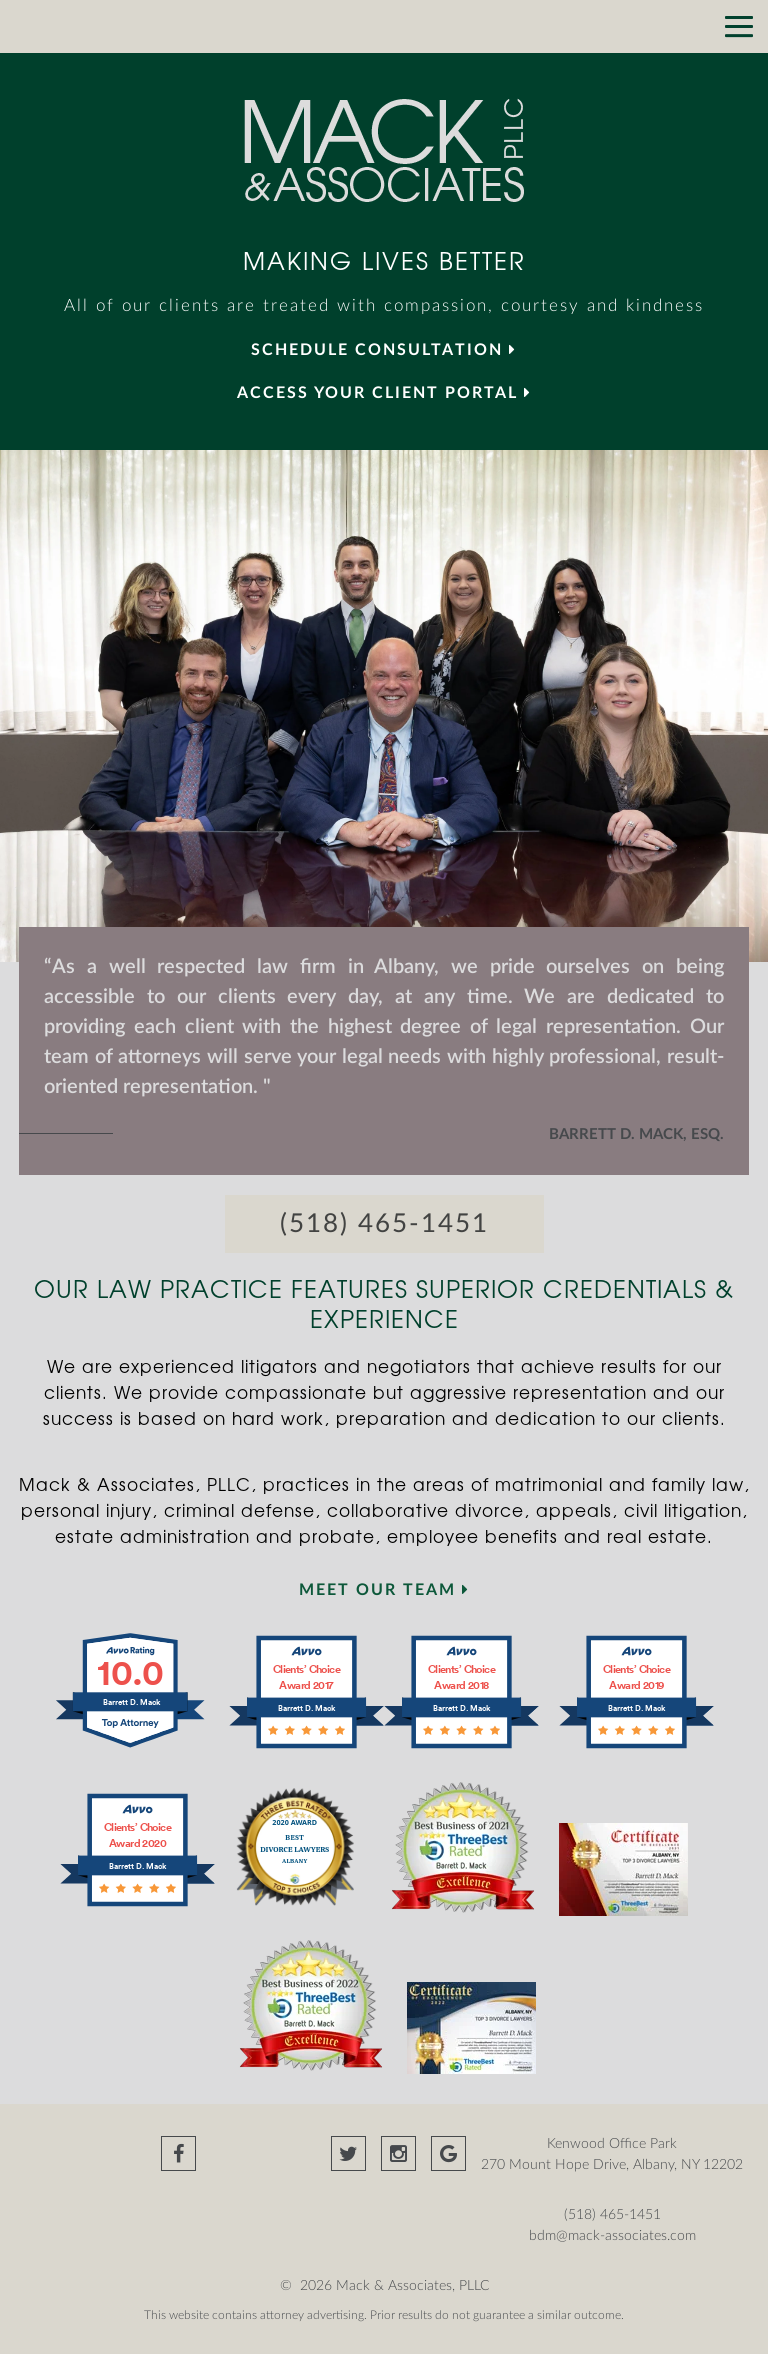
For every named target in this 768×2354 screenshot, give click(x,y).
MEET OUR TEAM (384, 1590)
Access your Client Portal (384, 393)
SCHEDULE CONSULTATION (384, 350)
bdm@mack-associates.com (612, 2236)
